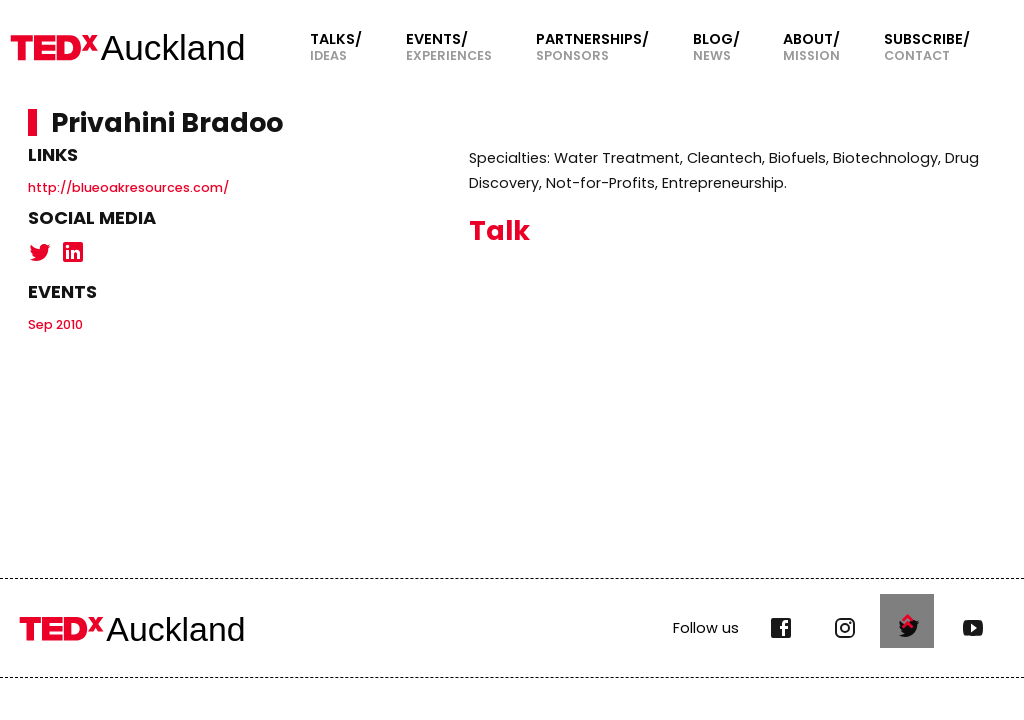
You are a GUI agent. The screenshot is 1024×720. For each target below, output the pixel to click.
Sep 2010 (55, 324)
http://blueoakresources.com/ (128, 187)
